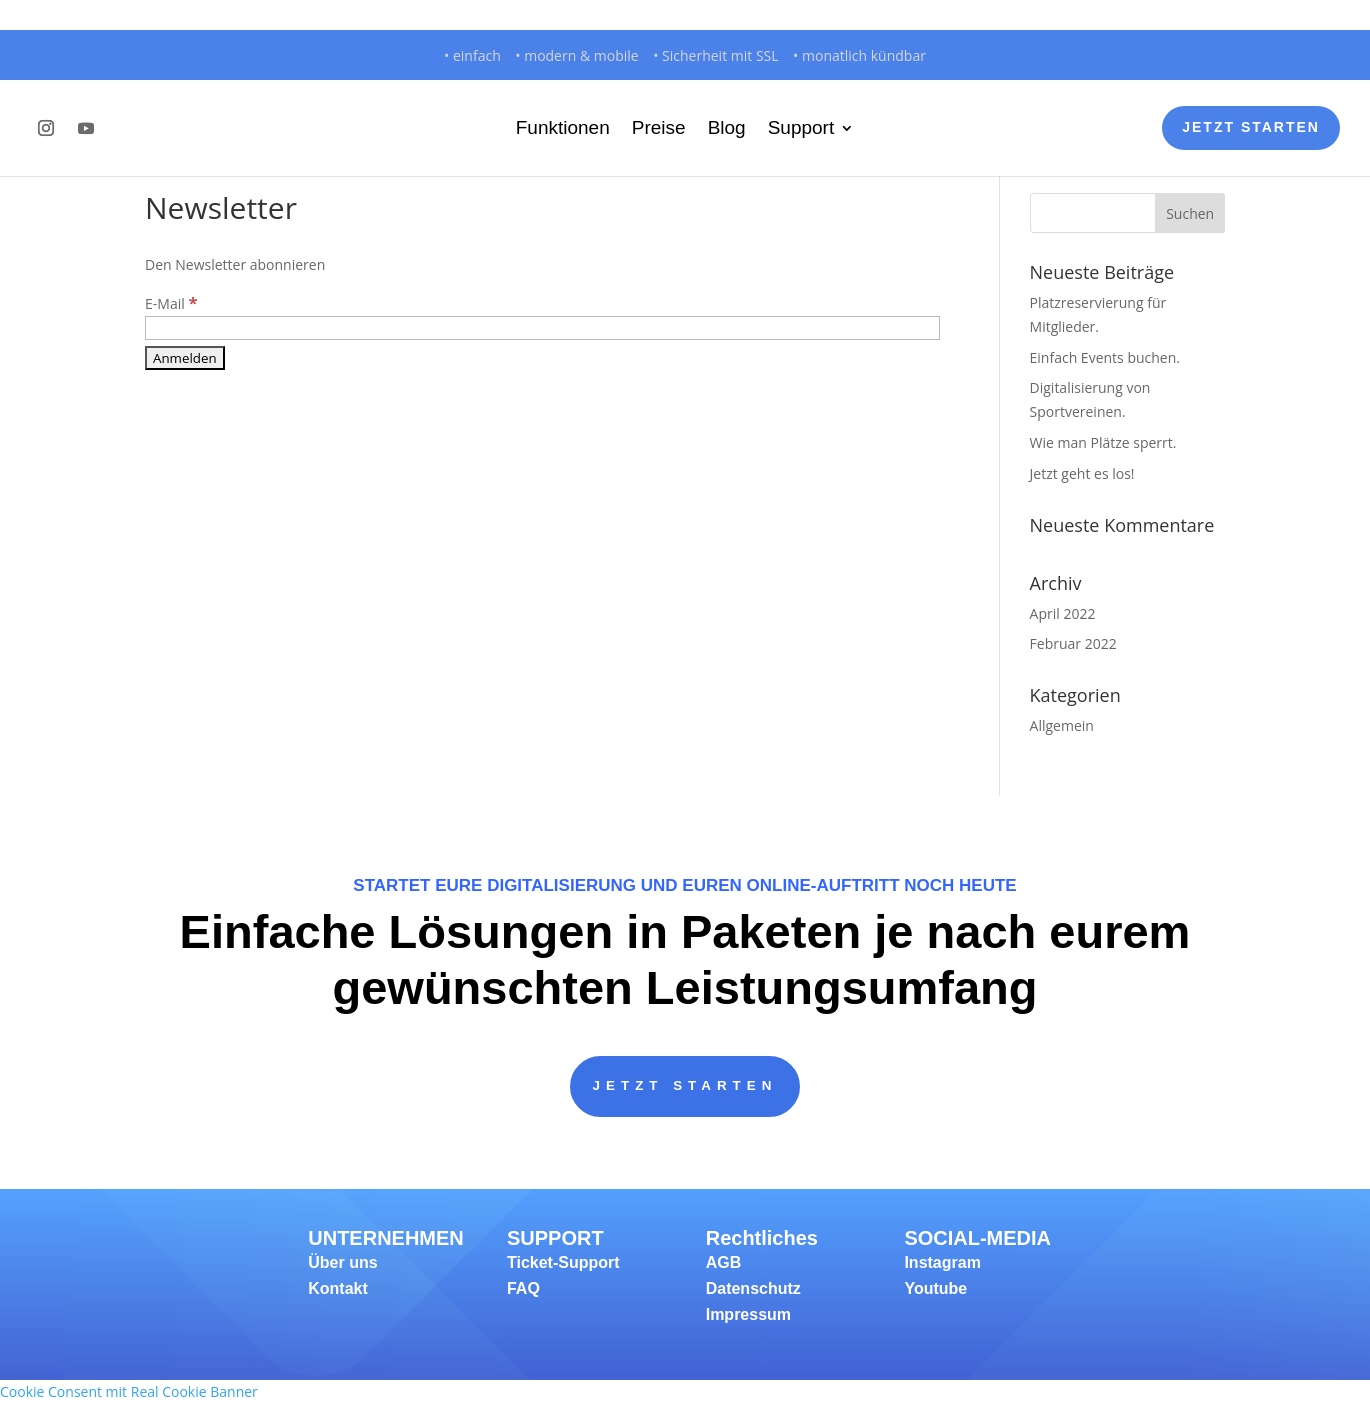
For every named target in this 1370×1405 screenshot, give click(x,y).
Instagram (942, 1263)
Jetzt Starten (1251, 127)
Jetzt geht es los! (1082, 473)
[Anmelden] (185, 358)
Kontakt (338, 1289)
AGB (724, 1263)
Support (801, 127)
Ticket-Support (563, 1263)
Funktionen (563, 127)
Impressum (748, 1315)
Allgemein (1062, 725)
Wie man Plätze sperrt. (1103, 442)
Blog (727, 127)
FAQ (523, 1289)
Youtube (935, 1289)
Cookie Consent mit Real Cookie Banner (129, 1392)
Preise (659, 127)
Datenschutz (753, 1289)
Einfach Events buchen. (1105, 357)
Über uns (342, 1263)
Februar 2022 (1073, 643)
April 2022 (1063, 613)
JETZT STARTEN (685, 1086)
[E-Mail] (542, 328)
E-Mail (171, 303)
